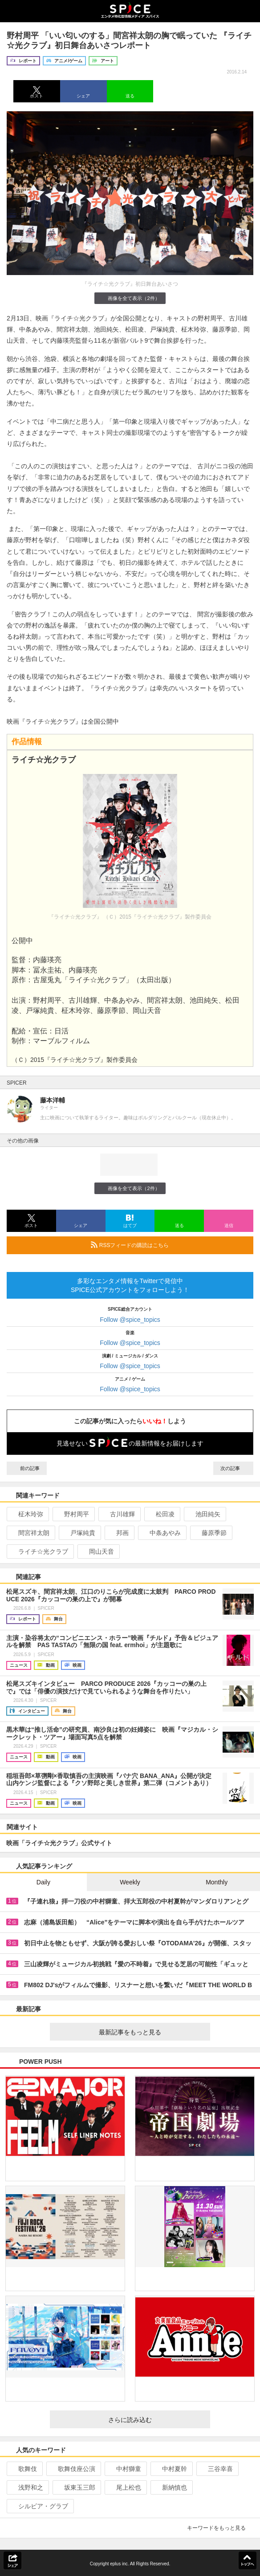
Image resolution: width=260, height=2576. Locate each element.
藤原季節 (210, 1532)
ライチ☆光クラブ (39, 1551)
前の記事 (27, 1468)
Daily (43, 1882)
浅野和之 (27, 2487)
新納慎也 (170, 2487)
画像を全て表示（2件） (129, 298)
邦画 (119, 1532)
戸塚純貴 (79, 1532)
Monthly (217, 1882)
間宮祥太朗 (30, 1532)
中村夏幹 (170, 2468)
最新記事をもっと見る (151, 2032)
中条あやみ (161, 1532)
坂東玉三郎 (76, 2487)
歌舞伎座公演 (72, 2468)
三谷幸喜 (216, 2468)
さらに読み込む (155, 2419)
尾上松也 (125, 2487)
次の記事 (233, 1468)
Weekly (130, 1882)
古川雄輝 (118, 1514)
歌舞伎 (24, 2468)
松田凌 (161, 1514)
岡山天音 (97, 1551)
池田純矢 (204, 1514)
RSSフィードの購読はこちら (168, 1244)
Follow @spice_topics (130, 1319)
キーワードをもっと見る (220, 2528)
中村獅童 (125, 2468)
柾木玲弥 (27, 1514)
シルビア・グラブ (39, 2506)
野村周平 (73, 1514)
